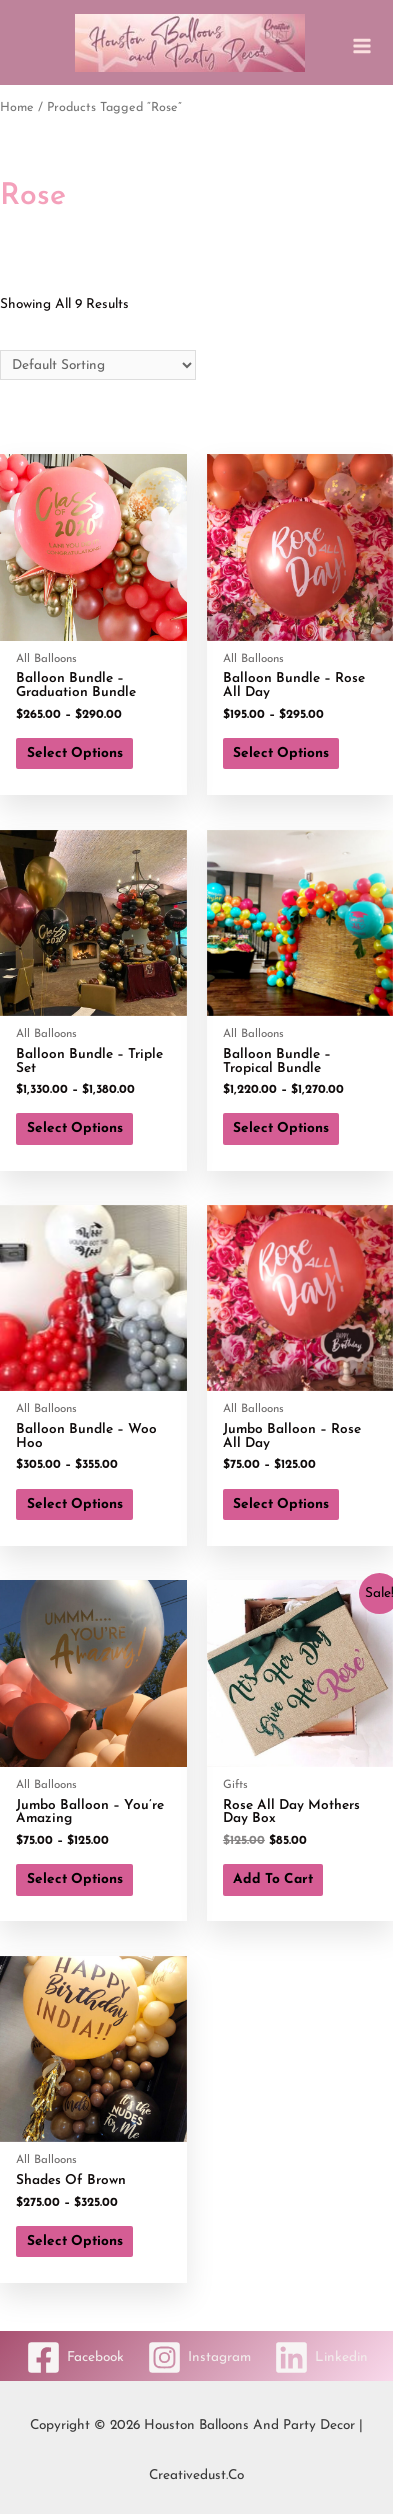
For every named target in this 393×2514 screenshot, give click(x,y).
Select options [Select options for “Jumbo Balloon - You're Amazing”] (75, 1879)
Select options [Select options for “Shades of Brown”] (75, 2241)
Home (17, 108)
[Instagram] (199, 2357)
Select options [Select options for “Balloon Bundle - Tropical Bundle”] (281, 1128)
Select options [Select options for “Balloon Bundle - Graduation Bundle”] (75, 753)
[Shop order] (98, 365)
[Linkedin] (321, 2357)
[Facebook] (75, 2357)
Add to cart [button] (273, 1879)
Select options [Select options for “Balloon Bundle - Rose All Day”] (281, 753)
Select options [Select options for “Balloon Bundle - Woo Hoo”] (75, 1504)
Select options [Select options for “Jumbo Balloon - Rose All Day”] (281, 1504)
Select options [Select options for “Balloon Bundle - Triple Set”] (75, 1128)
